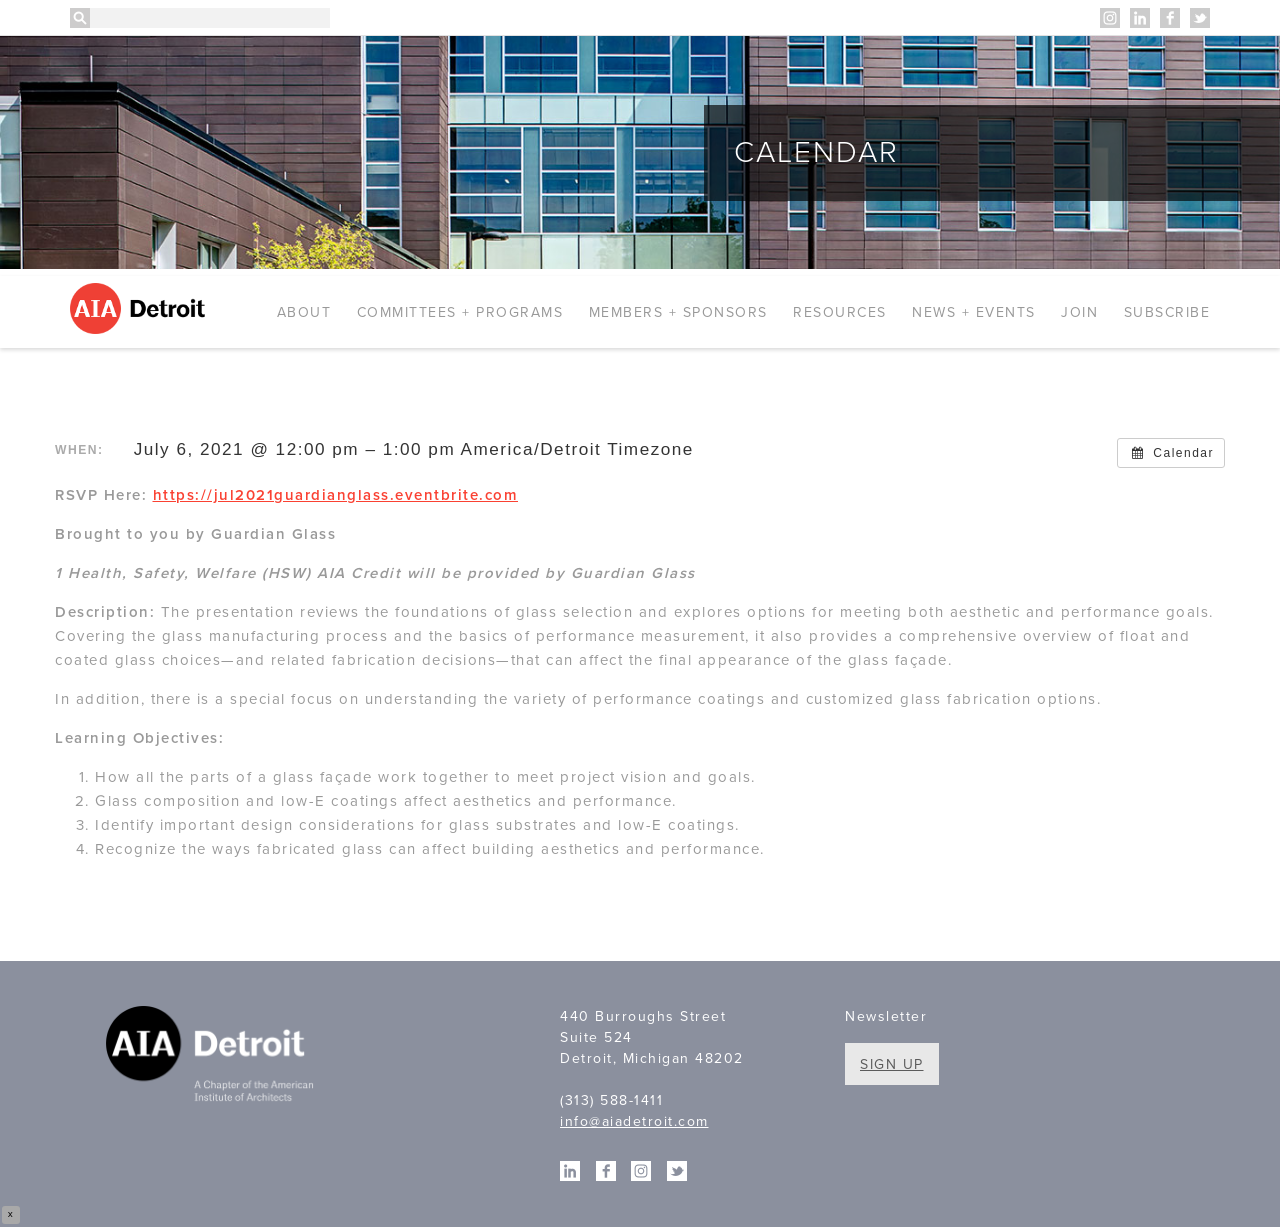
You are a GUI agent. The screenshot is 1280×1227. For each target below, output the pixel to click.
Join (1079, 312)
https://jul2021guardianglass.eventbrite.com (336, 495)
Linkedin (1140, 18)
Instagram (1110, 18)
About (304, 312)
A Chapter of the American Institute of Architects (212, 1057)
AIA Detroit (140, 308)
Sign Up (892, 1064)
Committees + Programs (460, 312)
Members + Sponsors (678, 312)
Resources (840, 312)
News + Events (974, 312)
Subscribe (1167, 312)
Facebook (1170, 18)
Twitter (1200, 18)
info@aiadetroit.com (634, 1121)
